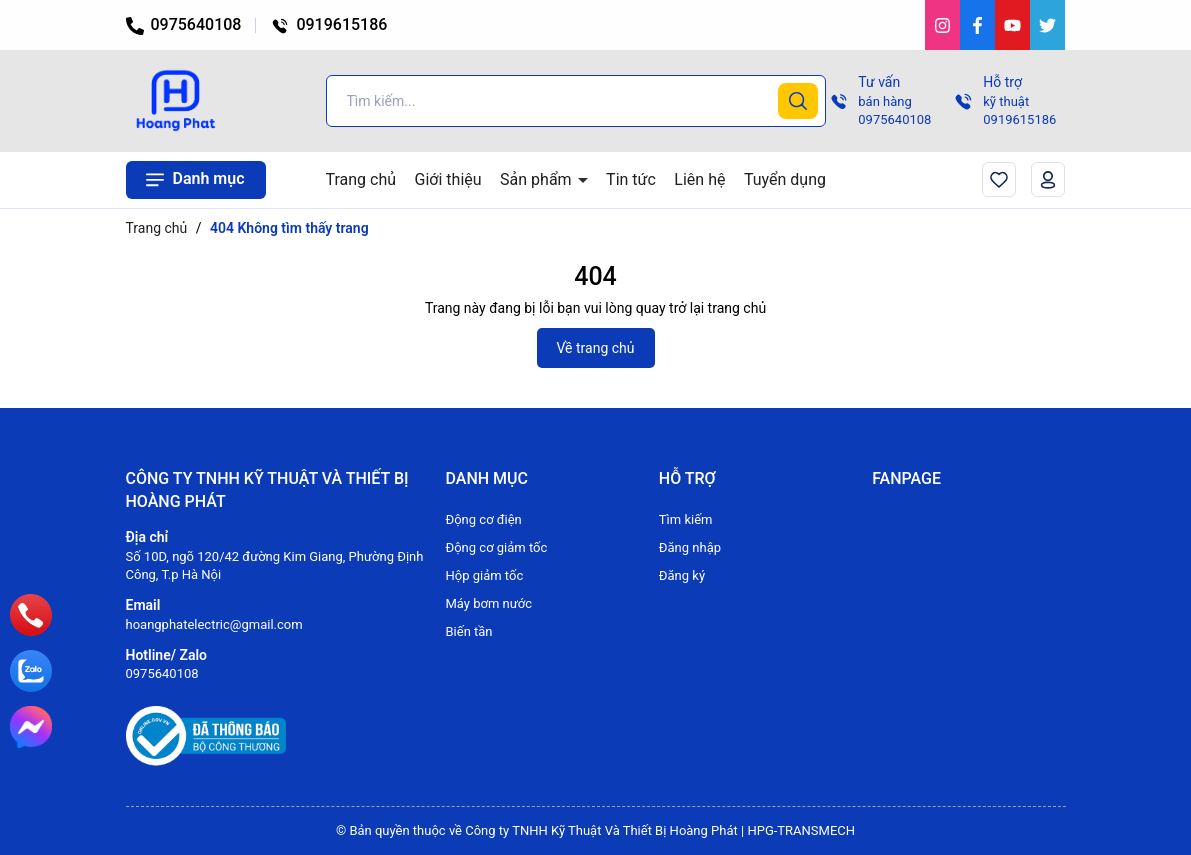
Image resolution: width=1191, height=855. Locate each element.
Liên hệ (699, 179)
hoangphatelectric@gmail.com (214, 624)
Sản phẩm (538, 179)
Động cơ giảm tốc (496, 547)
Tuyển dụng (785, 179)
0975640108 (184, 24)
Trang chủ (361, 179)
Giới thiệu (448, 179)
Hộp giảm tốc (484, 575)
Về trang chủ (596, 348)
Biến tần (468, 631)
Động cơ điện (483, 519)
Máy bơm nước (488, 603)
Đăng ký (682, 575)
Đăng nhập (690, 547)
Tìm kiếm (686, 519)
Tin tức (631, 179)
